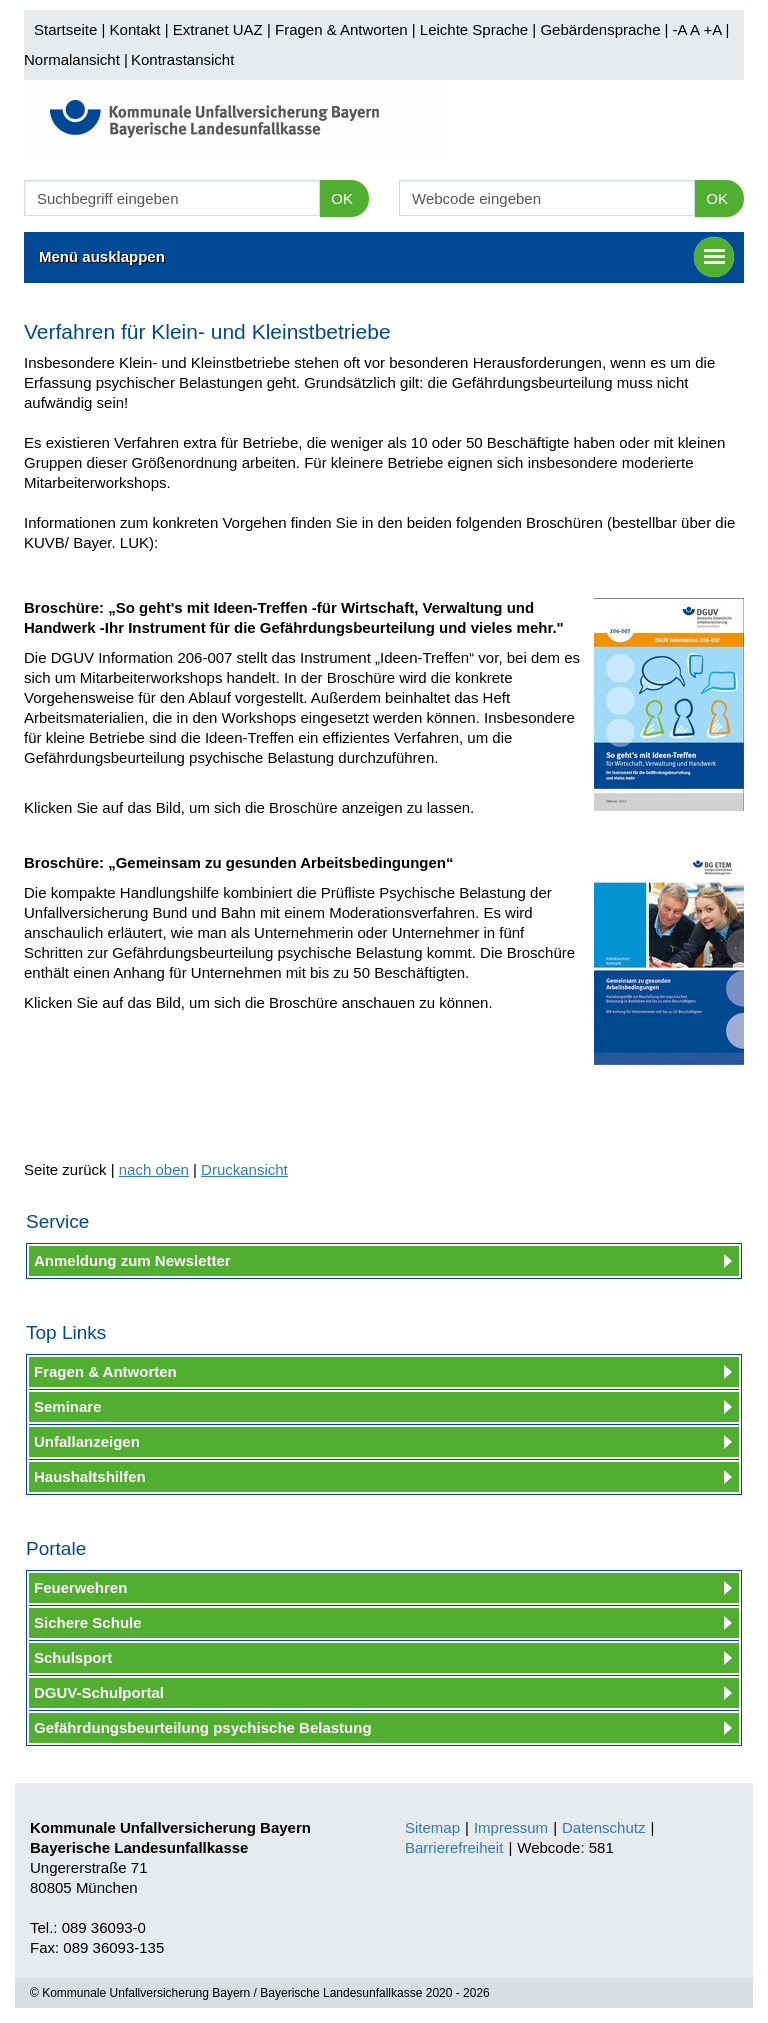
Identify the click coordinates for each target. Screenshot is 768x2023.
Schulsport (73, 1657)
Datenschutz (603, 1827)
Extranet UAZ (218, 29)
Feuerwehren (80, 1587)
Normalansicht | (76, 59)
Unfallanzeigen (87, 1441)
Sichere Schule (88, 1622)
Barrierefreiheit (454, 1847)
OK (342, 198)
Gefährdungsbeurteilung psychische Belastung (203, 1727)
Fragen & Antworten (341, 29)
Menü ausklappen (386, 257)
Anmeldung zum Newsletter (132, 1260)
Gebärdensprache (600, 29)
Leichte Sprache (474, 29)
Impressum (511, 1827)
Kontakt (135, 29)
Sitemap (432, 1827)
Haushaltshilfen (90, 1476)
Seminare (68, 1406)
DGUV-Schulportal (99, 1692)
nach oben (154, 1169)
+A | (714, 29)
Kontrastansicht (182, 59)
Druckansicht (244, 1169)
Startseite (65, 29)
